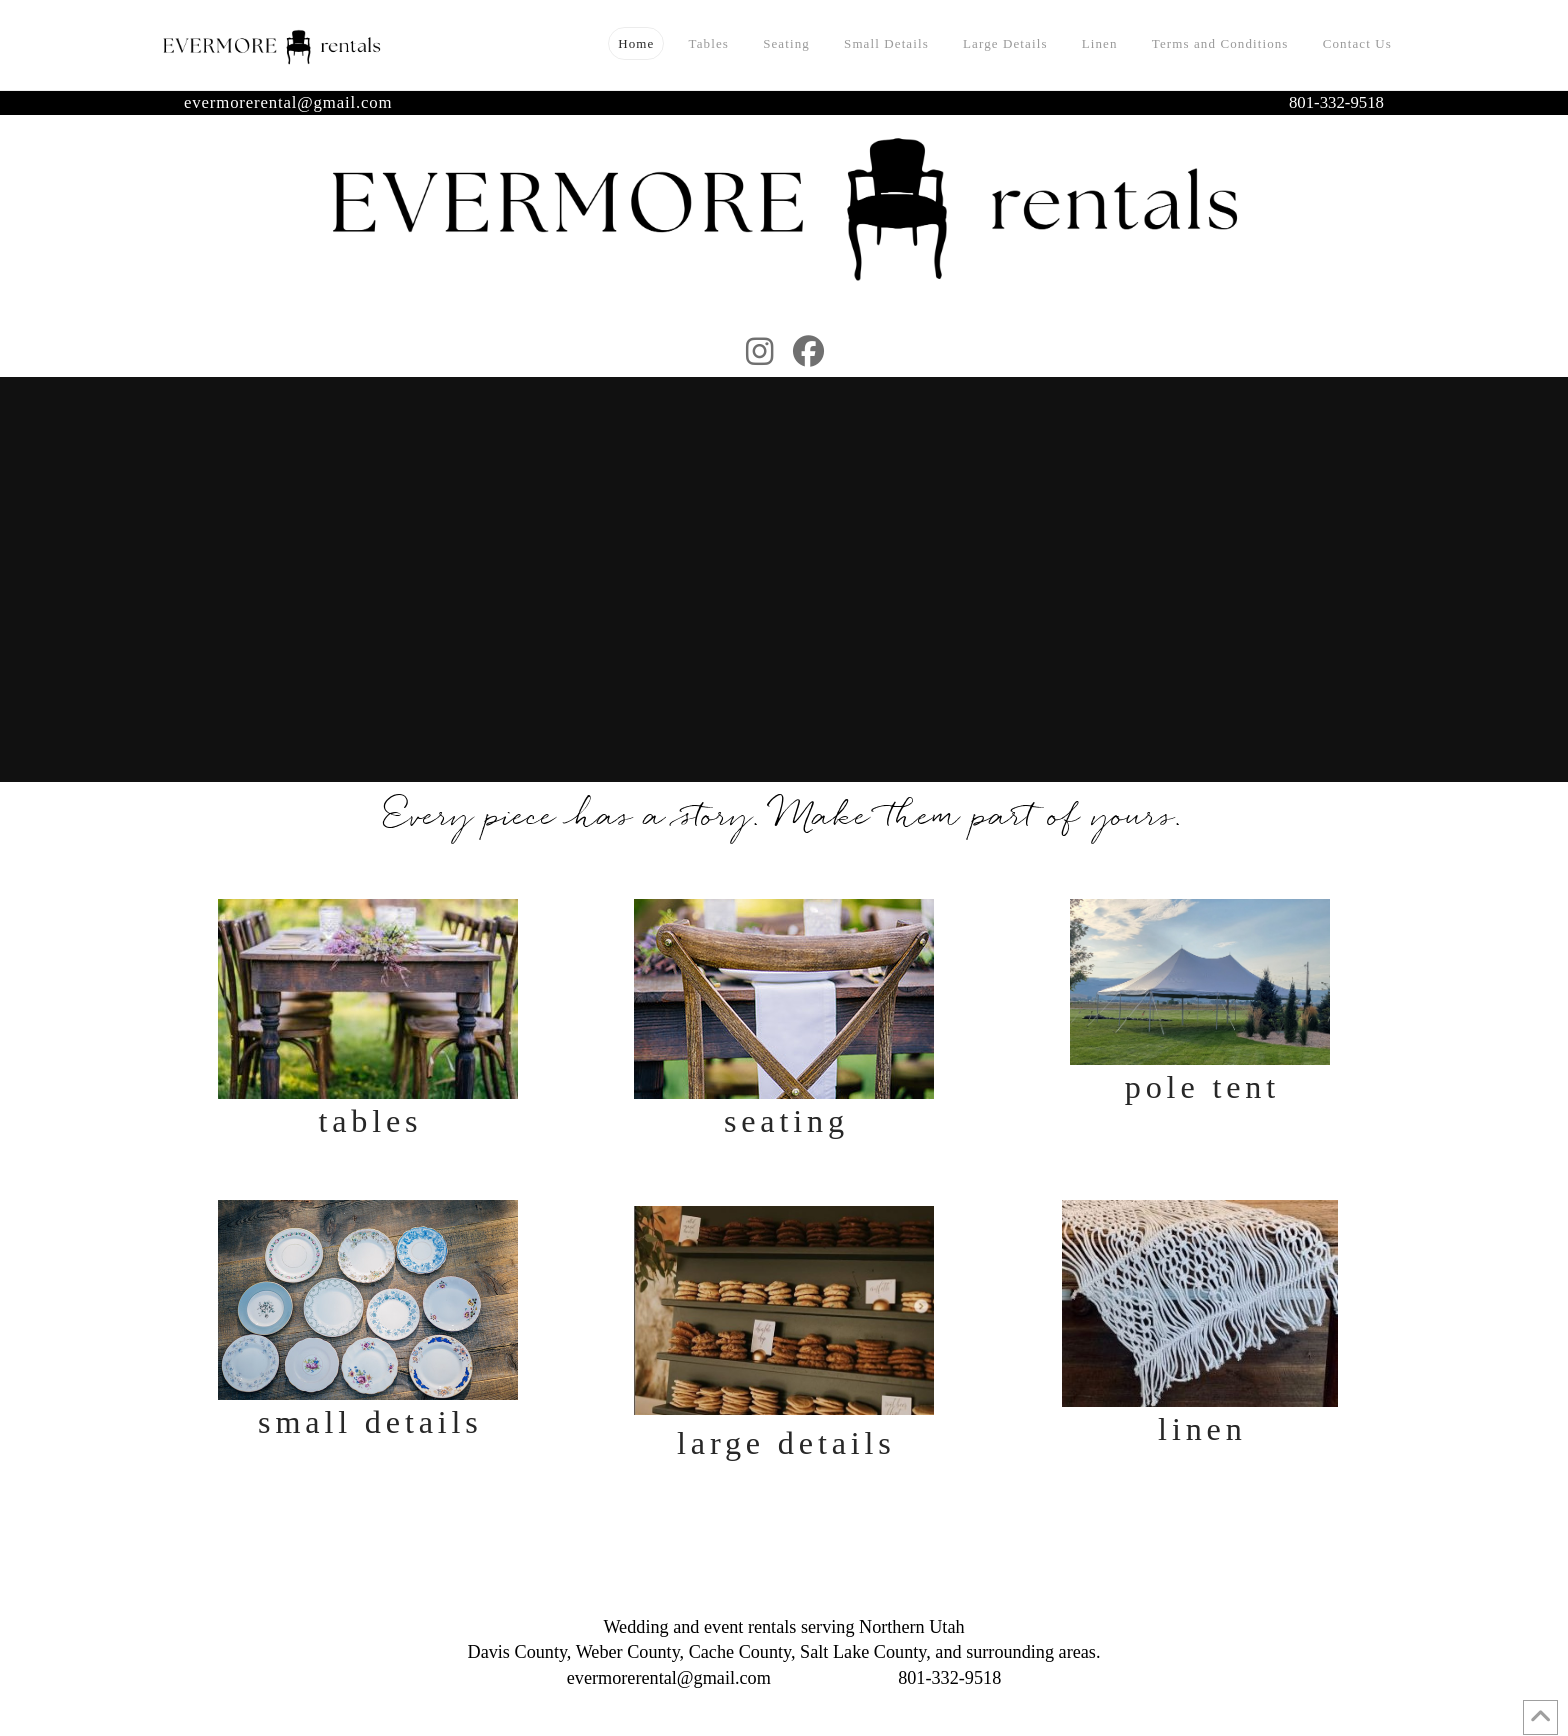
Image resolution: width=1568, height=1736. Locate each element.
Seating (786, 1121)
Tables (370, 1121)
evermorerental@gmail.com (288, 102)
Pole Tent (1202, 1087)
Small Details (370, 1422)
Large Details (786, 1443)
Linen (1202, 1429)
